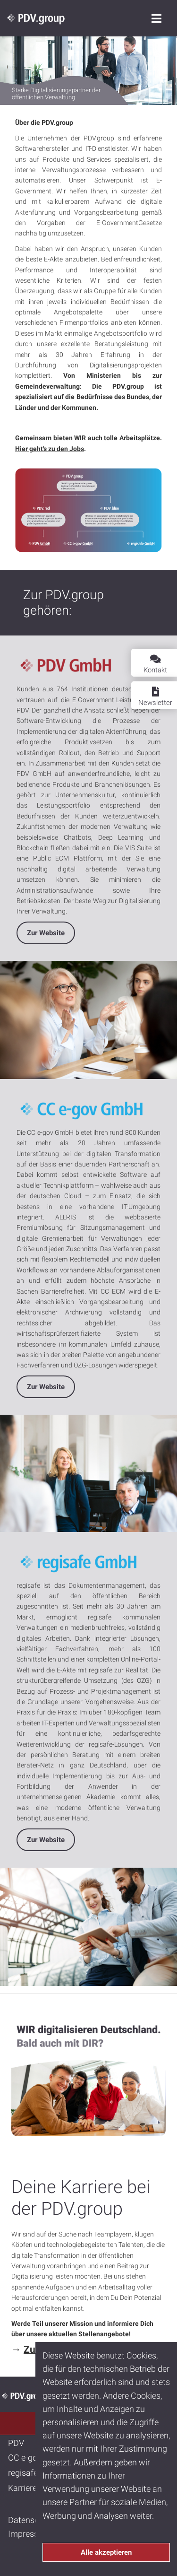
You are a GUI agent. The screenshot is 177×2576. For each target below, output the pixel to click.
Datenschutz (31, 2520)
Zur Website (46, 933)
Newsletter (155, 697)
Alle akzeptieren (106, 2552)
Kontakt (155, 664)
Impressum (29, 2534)
